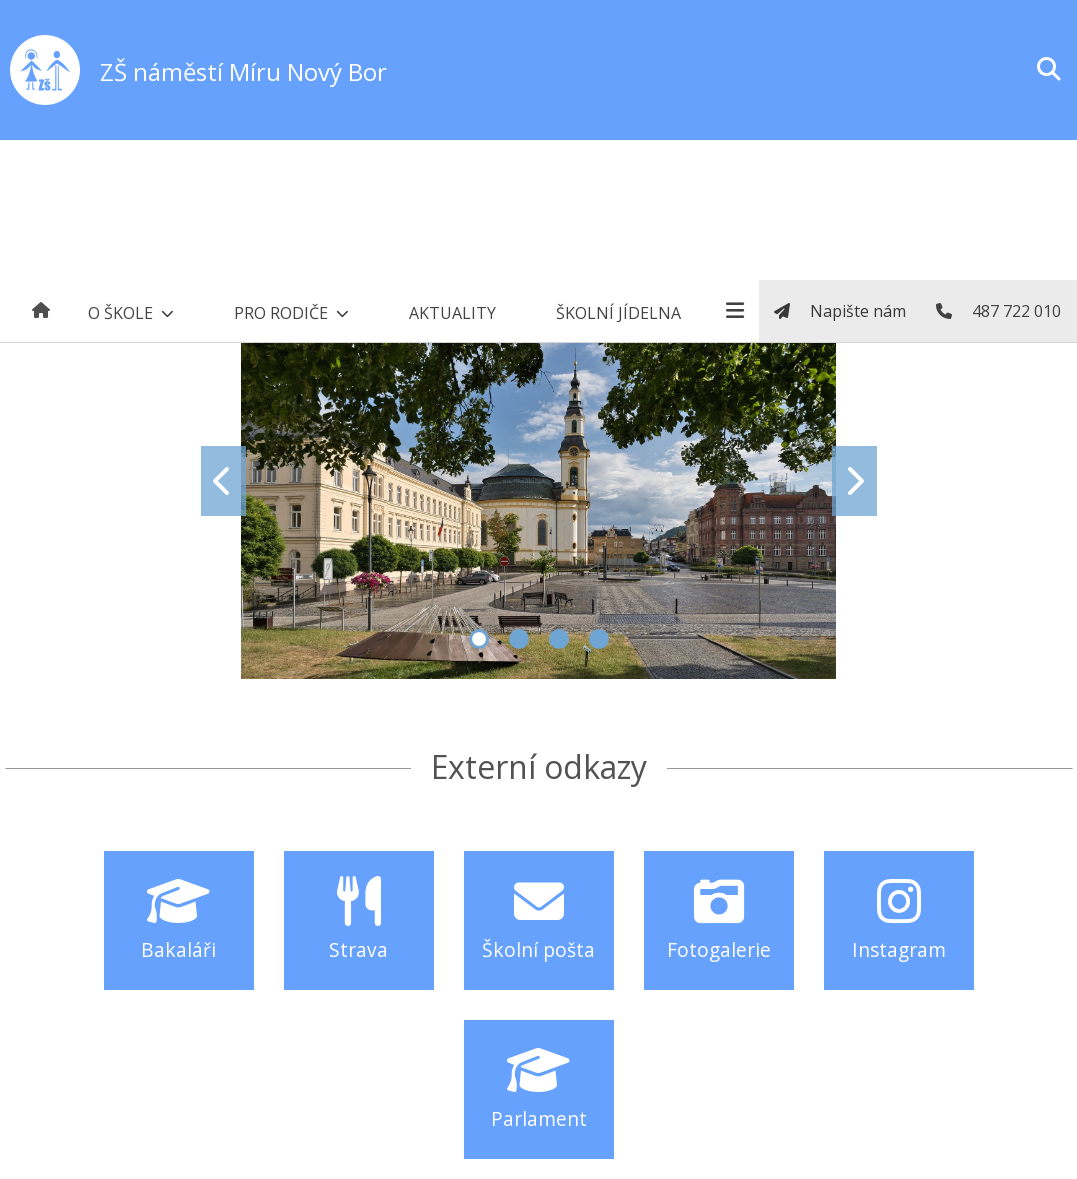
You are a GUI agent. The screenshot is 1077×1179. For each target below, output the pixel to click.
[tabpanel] (539, 481)
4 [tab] (599, 639)
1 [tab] (479, 639)
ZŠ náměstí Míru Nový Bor (243, 71)
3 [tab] (559, 639)
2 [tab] (519, 639)
